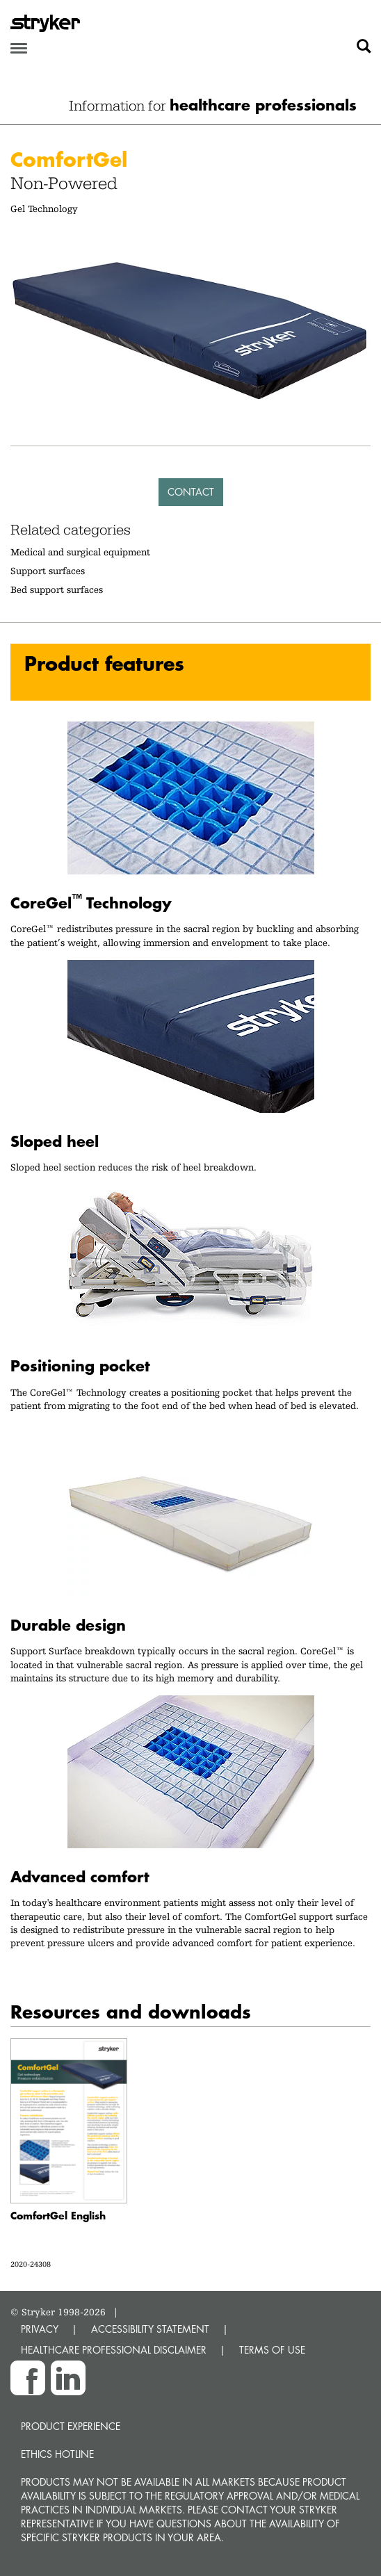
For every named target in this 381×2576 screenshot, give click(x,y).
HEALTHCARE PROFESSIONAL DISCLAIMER (113, 2349)
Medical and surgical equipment (80, 551)
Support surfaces (47, 570)
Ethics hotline (57, 2454)
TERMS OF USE (272, 2349)
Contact (191, 491)
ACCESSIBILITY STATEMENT (150, 2328)
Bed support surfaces (56, 589)
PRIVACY (39, 2328)
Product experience (70, 2426)
